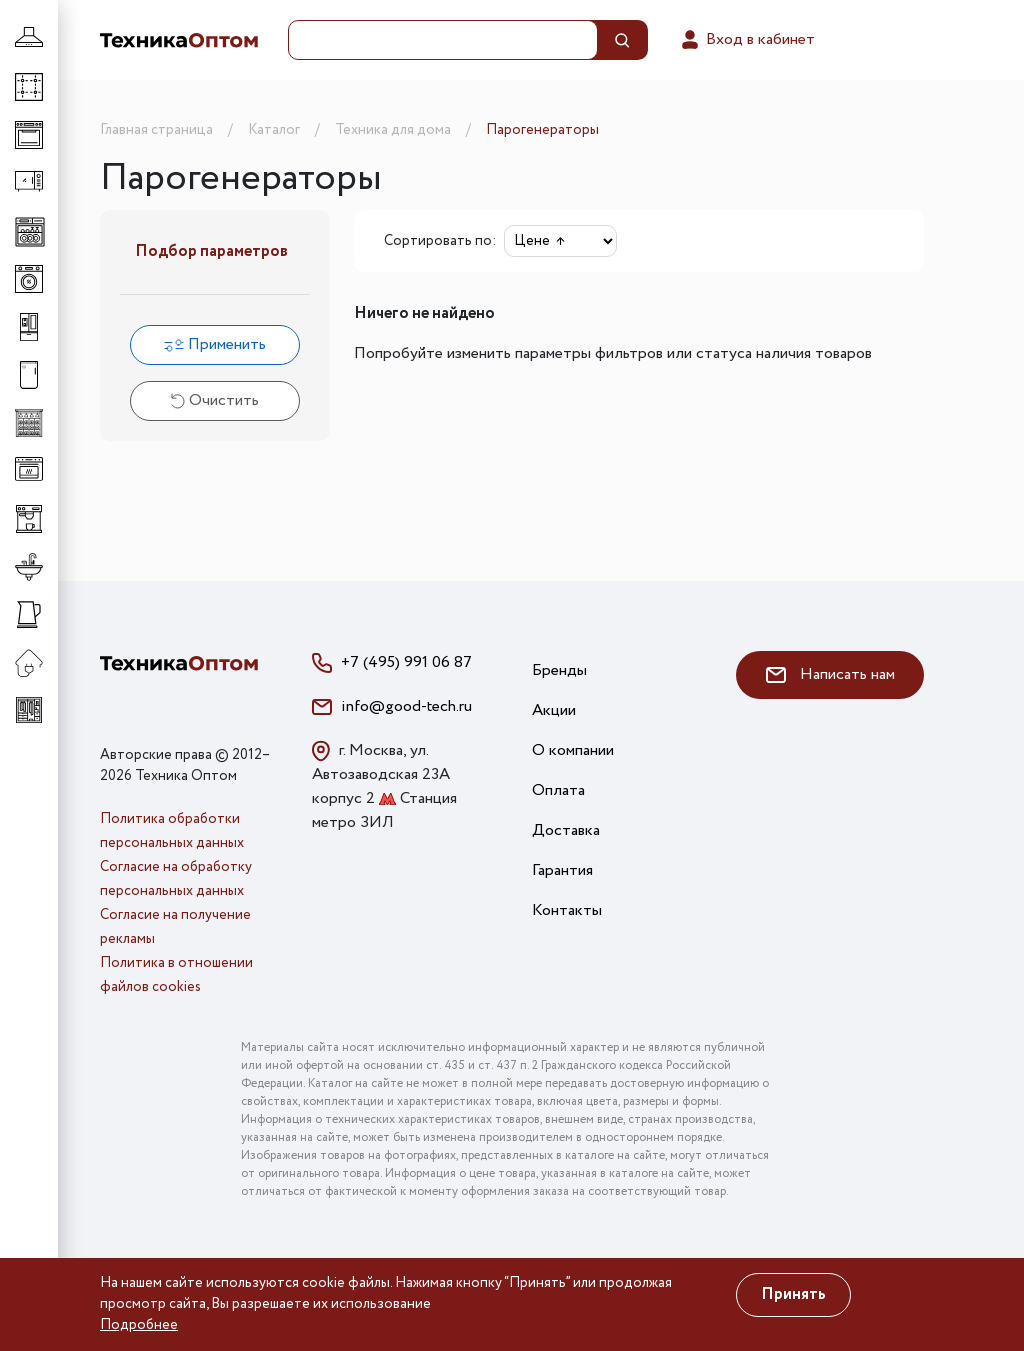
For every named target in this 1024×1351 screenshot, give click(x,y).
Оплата (558, 790)
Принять (793, 1294)
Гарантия (562, 870)
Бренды (559, 670)
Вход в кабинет (746, 40)
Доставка (566, 830)
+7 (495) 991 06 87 (406, 662)
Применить (215, 344)
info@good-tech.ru (406, 706)
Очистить (215, 400)
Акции (554, 710)
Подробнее (139, 1325)
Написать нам (830, 674)
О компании (573, 750)
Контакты (567, 910)
